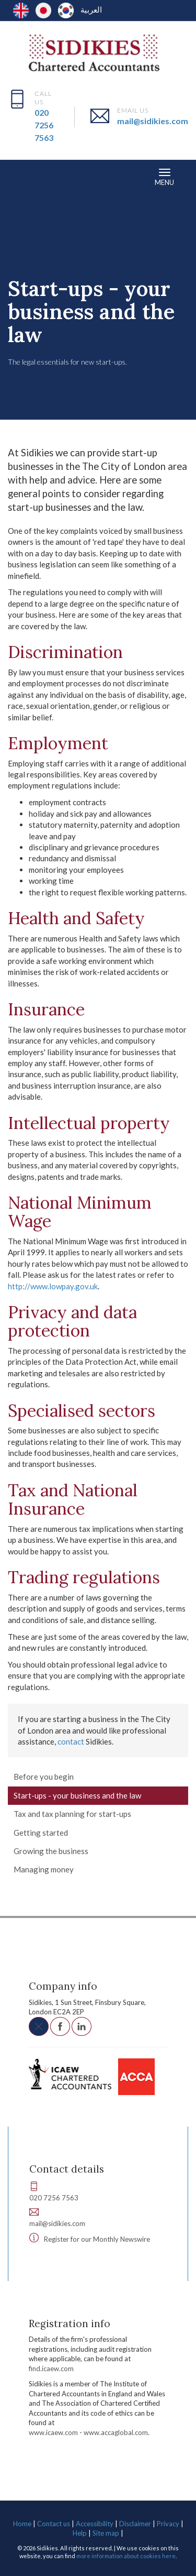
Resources (31, 257)
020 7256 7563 (43, 124)
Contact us (53, 2523)
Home (22, 2523)
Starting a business (142, 257)
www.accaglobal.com (116, 2432)
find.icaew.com (51, 2368)
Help (80, 2533)
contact (70, 1741)
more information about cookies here (126, 2555)
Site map (106, 2533)
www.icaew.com (53, 2432)
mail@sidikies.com (152, 121)
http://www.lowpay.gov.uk (53, 1286)
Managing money (44, 1869)
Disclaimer (135, 2523)
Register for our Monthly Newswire (97, 2239)
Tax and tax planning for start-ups (72, 1813)
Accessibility (94, 2523)
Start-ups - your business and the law (77, 1795)
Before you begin (44, 1776)
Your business (80, 257)
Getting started (41, 1832)
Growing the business (51, 1851)
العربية (91, 9)
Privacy (168, 2523)
